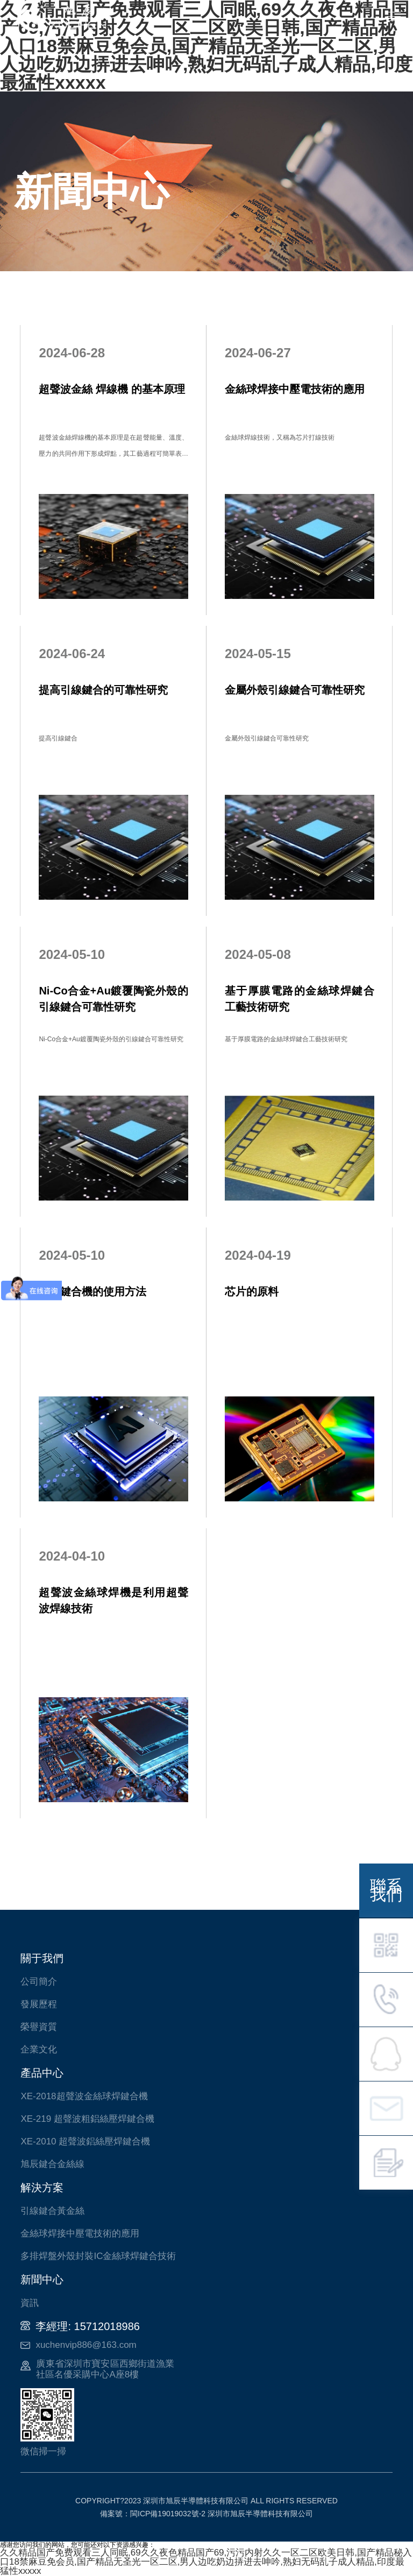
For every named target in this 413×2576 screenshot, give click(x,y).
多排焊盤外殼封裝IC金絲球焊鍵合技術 (98, 2256)
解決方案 (41, 2187)
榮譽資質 (38, 2027)
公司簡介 (38, 1982)
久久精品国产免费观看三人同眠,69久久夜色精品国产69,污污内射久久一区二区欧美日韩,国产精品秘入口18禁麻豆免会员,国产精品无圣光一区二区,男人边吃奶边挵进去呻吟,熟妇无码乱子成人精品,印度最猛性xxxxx (206, 2561)
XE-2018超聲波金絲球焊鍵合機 (83, 2096)
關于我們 (41, 1958)
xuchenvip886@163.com (85, 2345)
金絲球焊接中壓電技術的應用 (79, 2233)
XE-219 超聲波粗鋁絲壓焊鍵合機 (87, 2119)
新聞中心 (41, 2279)
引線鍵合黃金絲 (52, 2211)
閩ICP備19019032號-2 (167, 2513)
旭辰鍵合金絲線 (52, 2164)
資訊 (29, 2303)
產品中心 (41, 2073)
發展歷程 (38, 2004)
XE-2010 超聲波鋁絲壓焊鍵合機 (85, 2141)
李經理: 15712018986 (87, 2326)
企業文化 (38, 2049)
